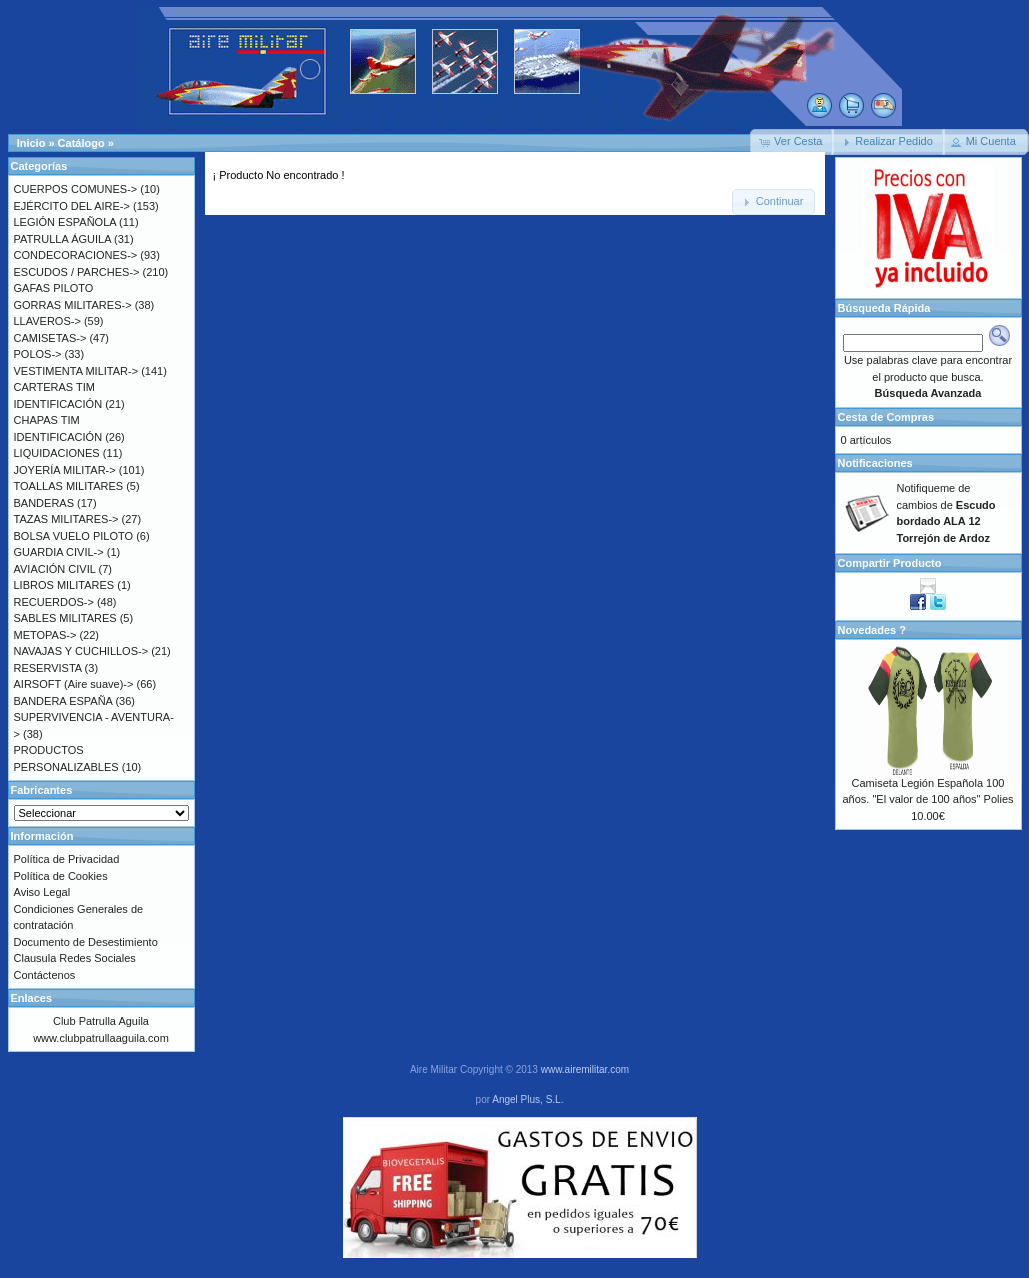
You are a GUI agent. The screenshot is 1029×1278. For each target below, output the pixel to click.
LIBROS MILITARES (64, 585)
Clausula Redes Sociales (75, 958)
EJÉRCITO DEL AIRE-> (72, 206)
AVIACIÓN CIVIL (55, 569)
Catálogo (81, 143)
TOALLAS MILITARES (69, 486)
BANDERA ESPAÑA (63, 701)
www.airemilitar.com (585, 1069)
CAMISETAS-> (50, 338)
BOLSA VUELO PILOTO (74, 536)
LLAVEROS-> (47, 321)
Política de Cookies (61, 876)
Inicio (31, 143)
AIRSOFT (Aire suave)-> (74, 684)
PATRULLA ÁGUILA (62, 239)
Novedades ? (872, 630)
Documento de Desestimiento (86, 942)
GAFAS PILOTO (54, 288)
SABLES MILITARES (65, 618)
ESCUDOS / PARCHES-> (77, 272)
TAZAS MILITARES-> (66, 519)
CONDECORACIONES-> (76, 255)
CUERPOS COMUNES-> (76, 189)
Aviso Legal (42, 892)
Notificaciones (875, 463)
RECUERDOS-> (54, 602)
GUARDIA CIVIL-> (59, 552)
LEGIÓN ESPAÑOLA (65, 222)
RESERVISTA (48, 668)
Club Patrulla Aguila (101, 1021)
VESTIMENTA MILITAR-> (76, 371)
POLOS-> (38, 354)
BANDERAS (44, 503)
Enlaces (32, 998)
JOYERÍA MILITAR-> (65, 470)
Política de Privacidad (67, 859)
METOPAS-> (45, 635)
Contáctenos (45, 975)
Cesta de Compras (886, 417)
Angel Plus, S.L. (527, 1099)
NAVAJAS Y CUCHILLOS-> (81, 651)
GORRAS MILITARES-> (73, 305)
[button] (792, 142)
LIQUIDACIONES (57, 453)
